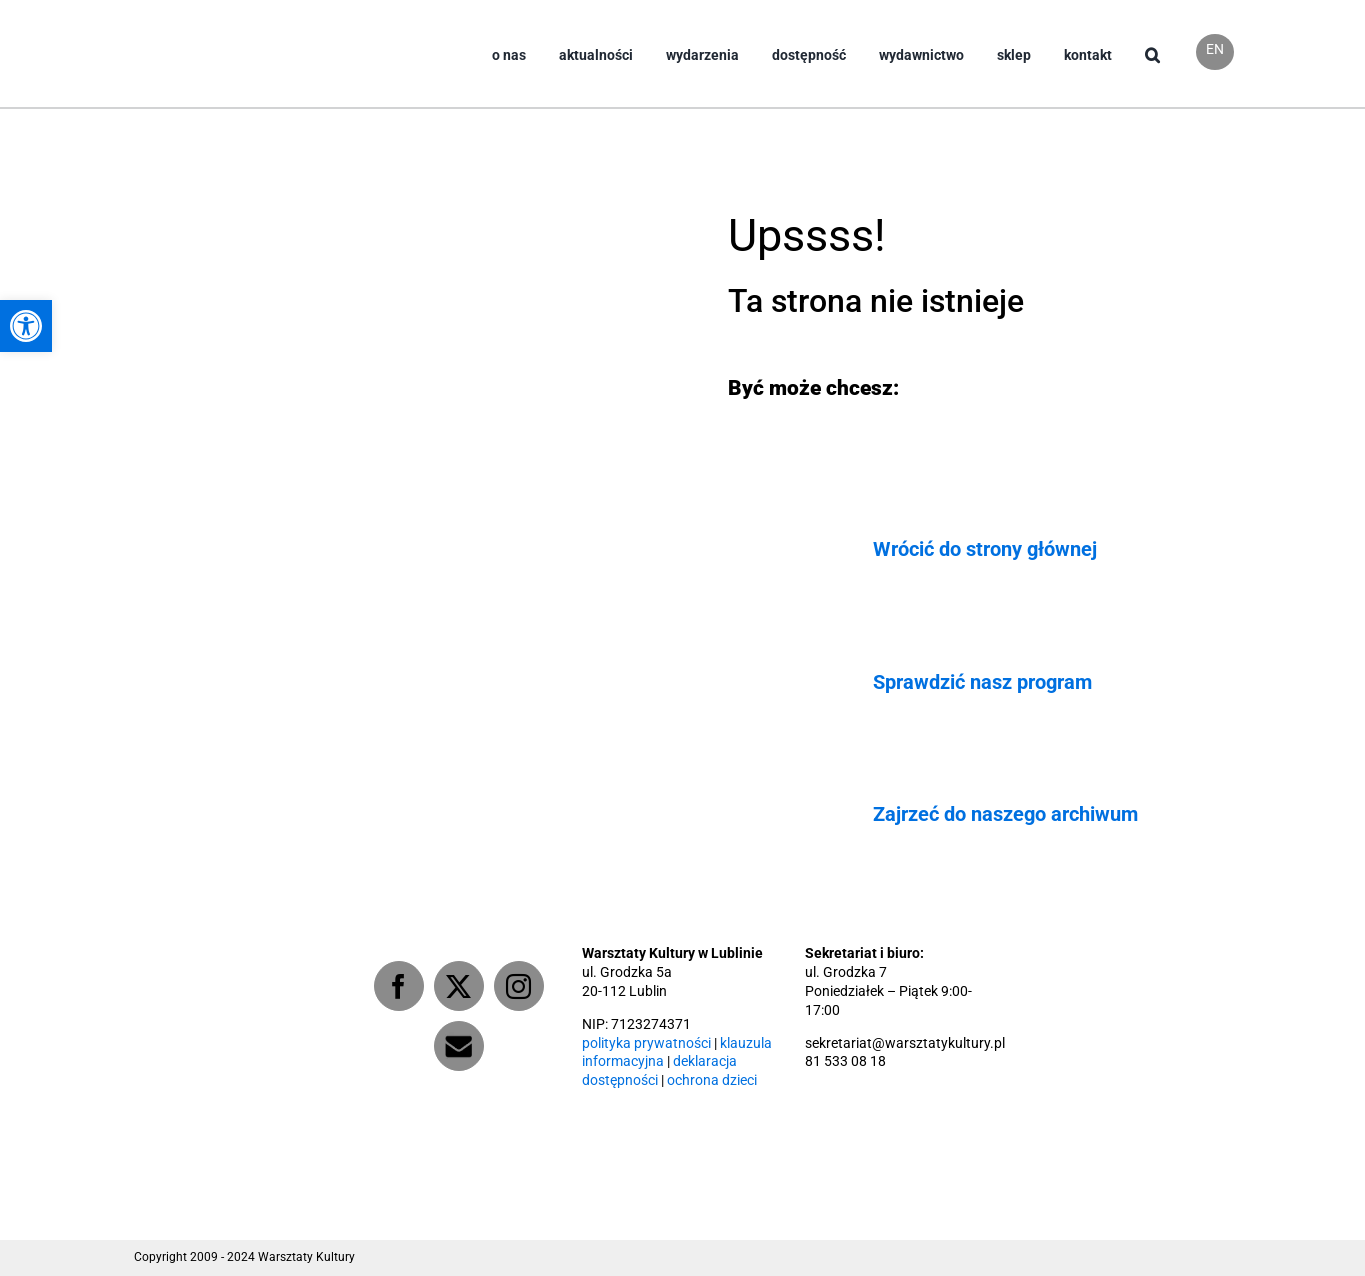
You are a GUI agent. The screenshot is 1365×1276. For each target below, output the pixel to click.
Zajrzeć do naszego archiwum (1005, 814)
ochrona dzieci (712, 1080)
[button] (1152, 71)
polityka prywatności (646, 1043)
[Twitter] (459, 986)
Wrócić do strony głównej (985, 549)
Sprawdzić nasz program (982, 682)
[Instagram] (519, 986)
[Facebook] (399, 986)
